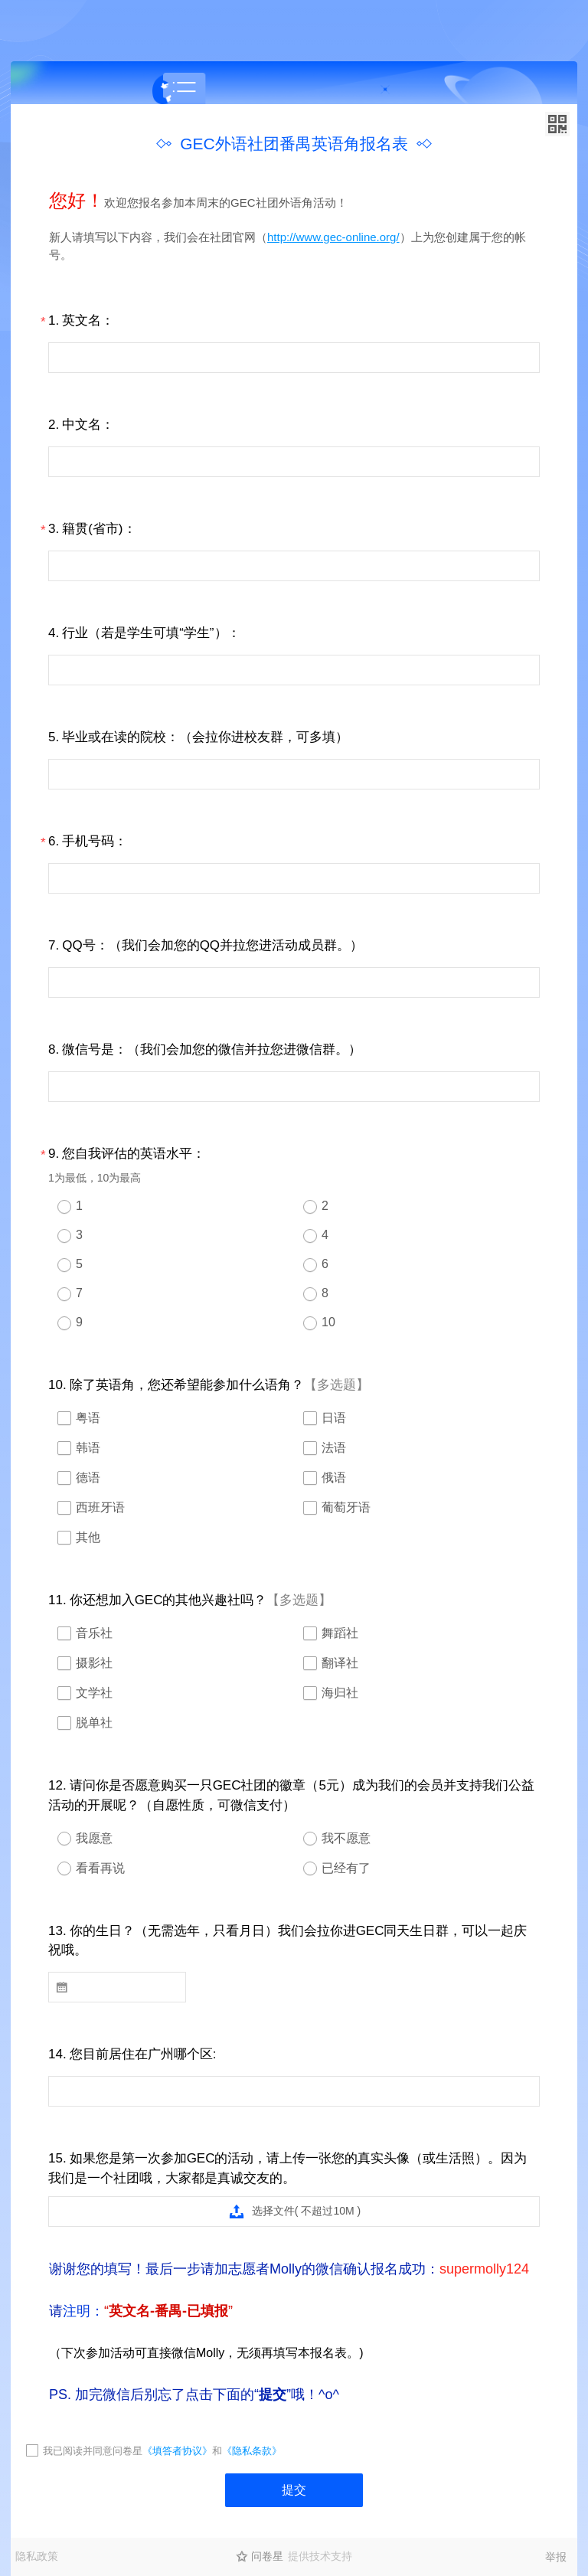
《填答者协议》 (177, 2451)
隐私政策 (36, 2556)
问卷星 (267, 2556)
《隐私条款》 (252, 2451)
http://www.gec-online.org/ (333, 237)
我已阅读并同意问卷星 (92, 2451)
